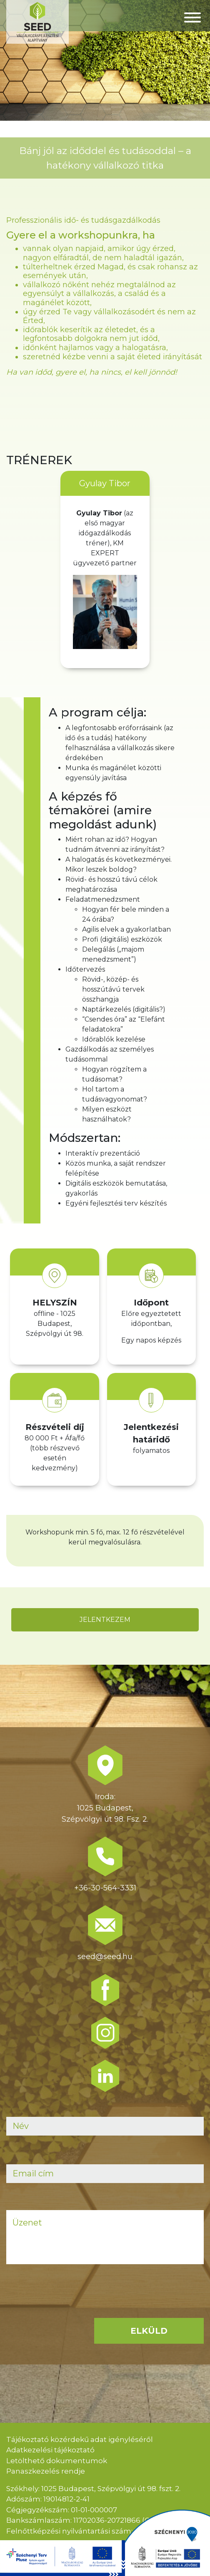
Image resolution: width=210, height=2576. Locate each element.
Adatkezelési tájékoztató (50, 2450)
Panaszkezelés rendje (45, 2471)
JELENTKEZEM (105, 1620)
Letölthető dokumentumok (56, 2461)
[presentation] (69, 2307)
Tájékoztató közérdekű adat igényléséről (79, 2439)
